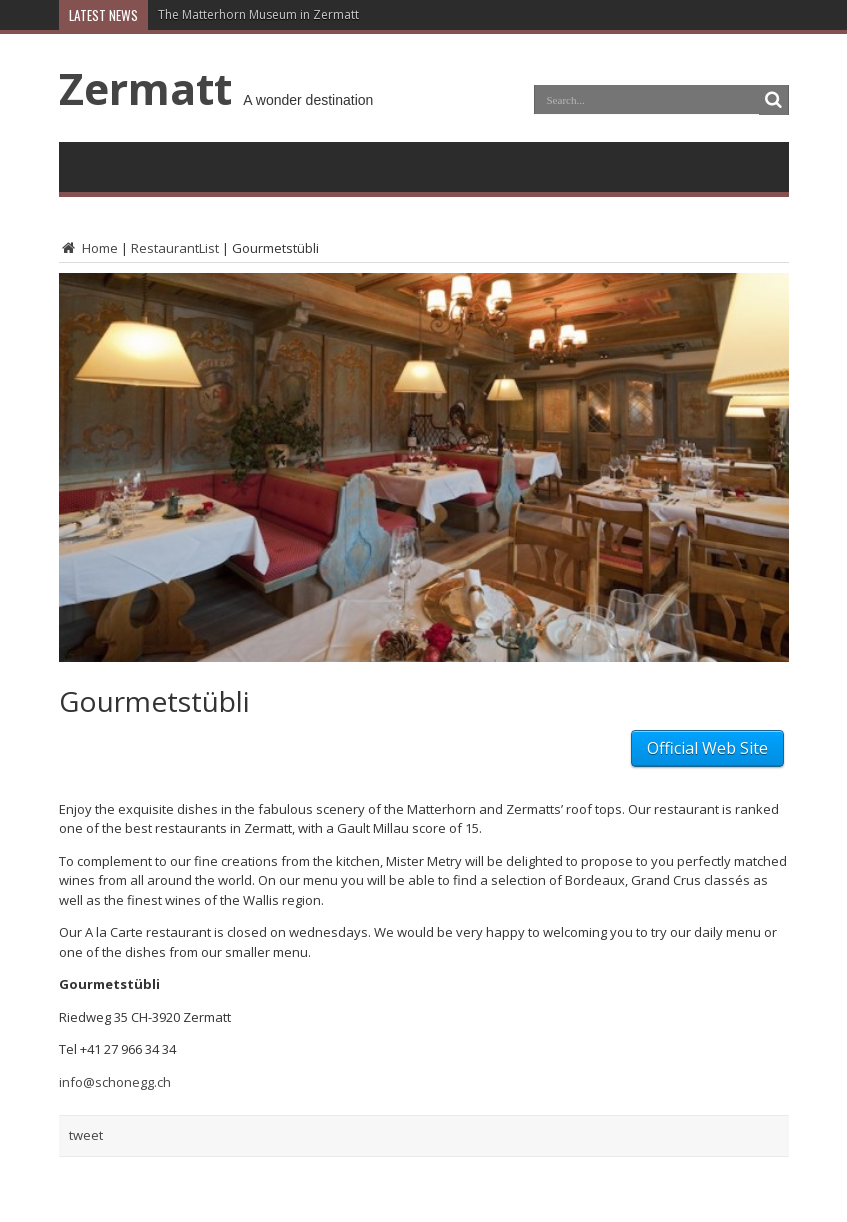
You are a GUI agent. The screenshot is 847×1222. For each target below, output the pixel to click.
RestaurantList (175, 248)
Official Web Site (707, 748)
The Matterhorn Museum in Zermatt (258, 14)
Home (88, 248)
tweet (86, 1135)
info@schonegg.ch (115, 1082)
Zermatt (145, 88)
